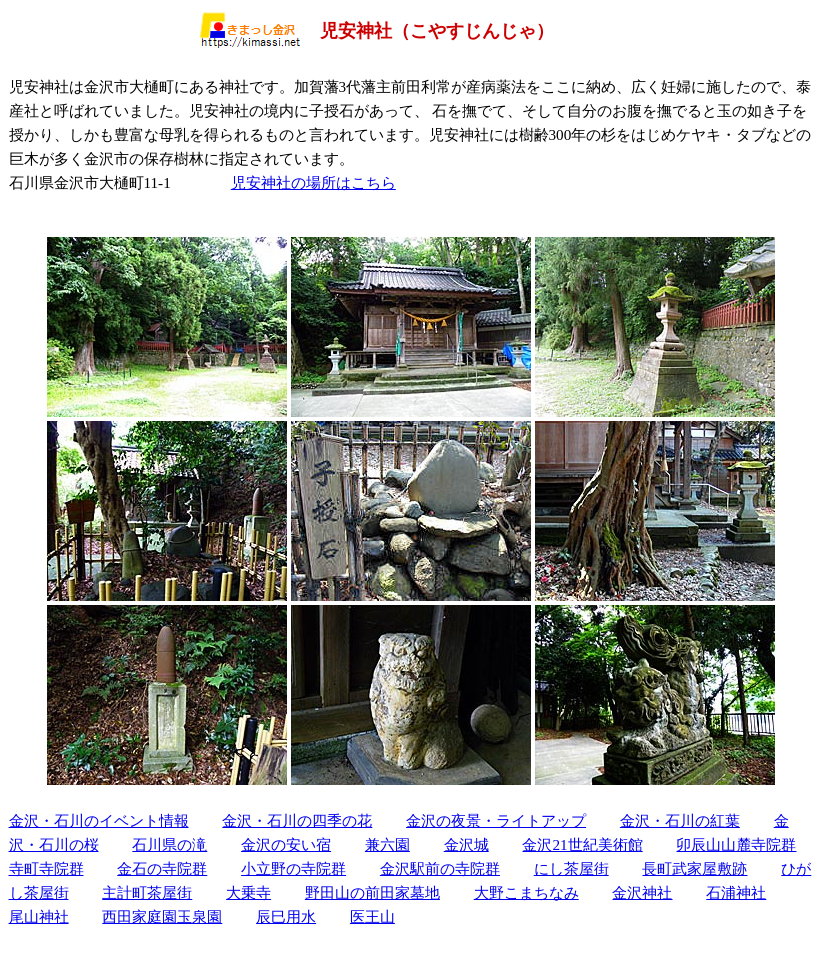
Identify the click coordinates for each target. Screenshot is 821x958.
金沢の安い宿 (286, 844)
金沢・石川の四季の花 (297, 820)
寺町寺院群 (46, 868)
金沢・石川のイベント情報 (99, 820)
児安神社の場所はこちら (313, 182)
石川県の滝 (169, 844)
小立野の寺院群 (293, 868)
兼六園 (387, 844)
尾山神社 (39, 916)
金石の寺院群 (162, 868)
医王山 (372, 916)
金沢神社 (642, 892)
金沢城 (466, 844)
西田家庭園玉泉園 (162, 916)
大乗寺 (248, 892)
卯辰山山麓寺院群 (736, 844)
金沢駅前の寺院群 (440, 868)
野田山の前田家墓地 (372, 892)
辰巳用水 (286, 916)
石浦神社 (736, 892)
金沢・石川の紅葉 (680, 820)
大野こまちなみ (526, 892)
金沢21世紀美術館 (582, 844)
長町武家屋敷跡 (694, 868)
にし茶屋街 (571, 868)
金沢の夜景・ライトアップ (496, 820)
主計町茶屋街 (147, 892)
